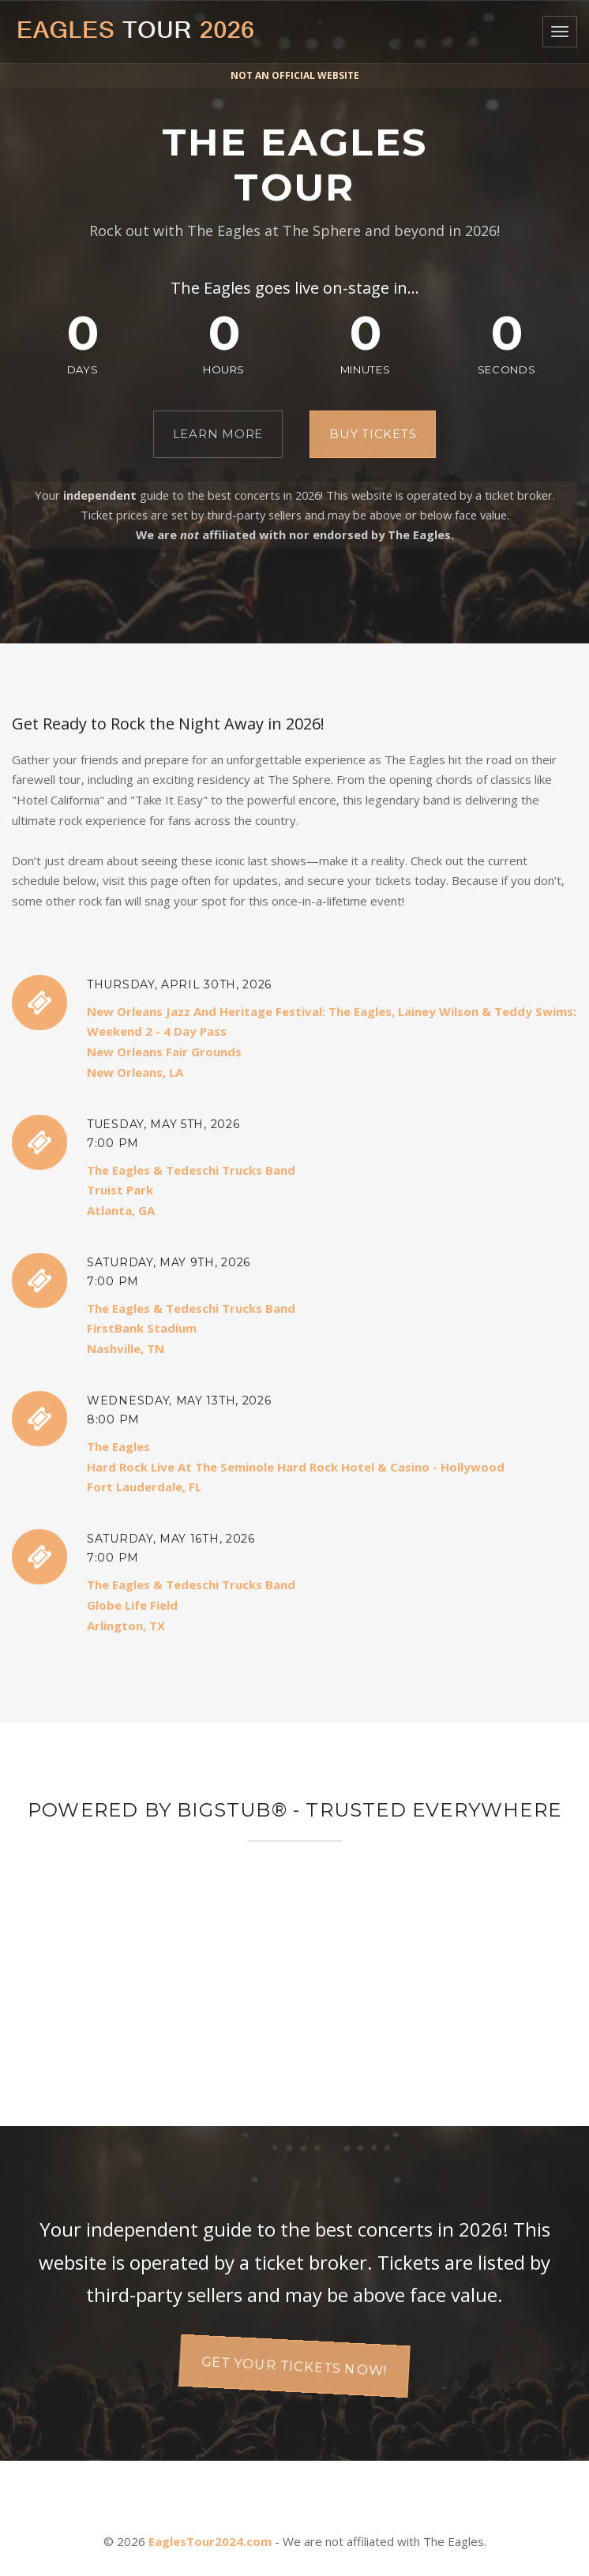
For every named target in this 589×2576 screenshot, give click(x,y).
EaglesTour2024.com (210, 2541)
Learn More (218, 433)
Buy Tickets (372, 433)
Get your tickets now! (295, 2365)
